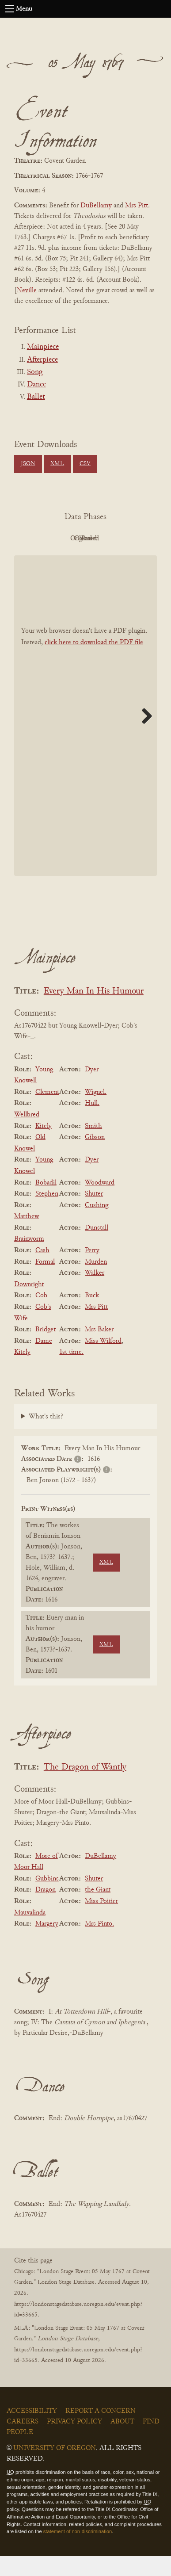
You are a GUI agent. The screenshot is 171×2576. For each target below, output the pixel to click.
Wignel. (95, 1112)
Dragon (45, 1910)
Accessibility (32, 2431)
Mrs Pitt (136, 205)
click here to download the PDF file (94, 662)
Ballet (36, 397)
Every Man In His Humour (94, 1011)
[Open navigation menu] (9, 8)
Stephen (46, 1213)
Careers (22, 2441)
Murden (96, 1281)
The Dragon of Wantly (85, 1787)
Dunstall (96, 1247)
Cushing (96, 1225)
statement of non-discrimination (77, 2551)
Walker (94, 1292)
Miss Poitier (101, 1921)
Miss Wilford (103, 1360)
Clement (47, 1112)
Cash (42, 1270)
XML (57, 464)
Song (34, 372)
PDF (59, 538)
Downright (29, 1304)
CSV (85, 464)
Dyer (92, 1089)
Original (107, 538)
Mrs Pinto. (99, 1943)
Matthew (26, 1236)
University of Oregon (54, 2468)
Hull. (92, 1123)
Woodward (99, 1202)
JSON (28, 464)
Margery (46, 1943)
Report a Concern (100, 2431)
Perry (92, 1270)
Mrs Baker (99, 1349)
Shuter (94, 1213)
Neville (27, 290)
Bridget (45, 1349)
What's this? (46, 1436)
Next (143, 736)
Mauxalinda (30, 1932)
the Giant (97, 1910)
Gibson (95, 1157)
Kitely (43, 1146)
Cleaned (59, 558)
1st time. (71, 1372)
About (122, 2441)
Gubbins (47, 1898)
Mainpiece (43, 347)
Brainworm (29, 1259)
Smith (93, 1146)
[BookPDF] (85, 735)
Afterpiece (42, 360)
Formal (45, 1281)
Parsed (108, 558)
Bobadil (46, 1202)
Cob (41, 1315)
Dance (36, 385)
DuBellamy (96, 205)
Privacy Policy (74, 2441)
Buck (92, 1315)
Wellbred (26, 1134)
